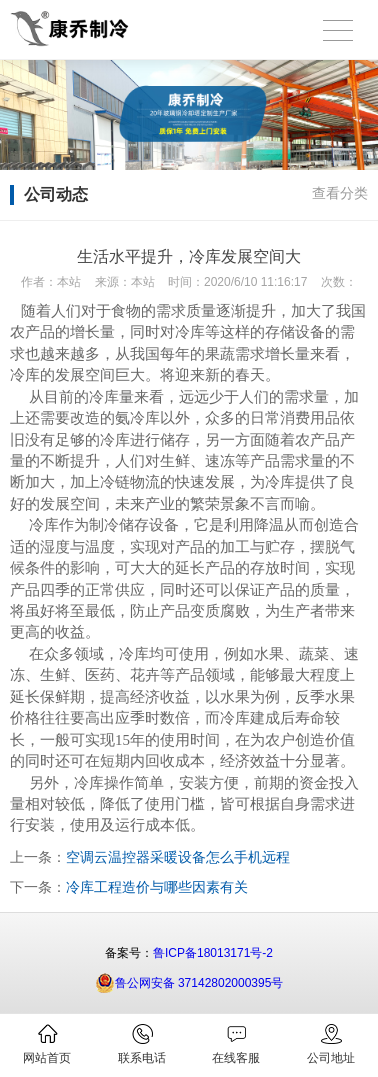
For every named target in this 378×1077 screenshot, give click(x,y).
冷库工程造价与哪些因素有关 (157, 887)
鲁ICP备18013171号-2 (213, 953)
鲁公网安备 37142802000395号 (189, 983)
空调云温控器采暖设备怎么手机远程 (178, 857)
